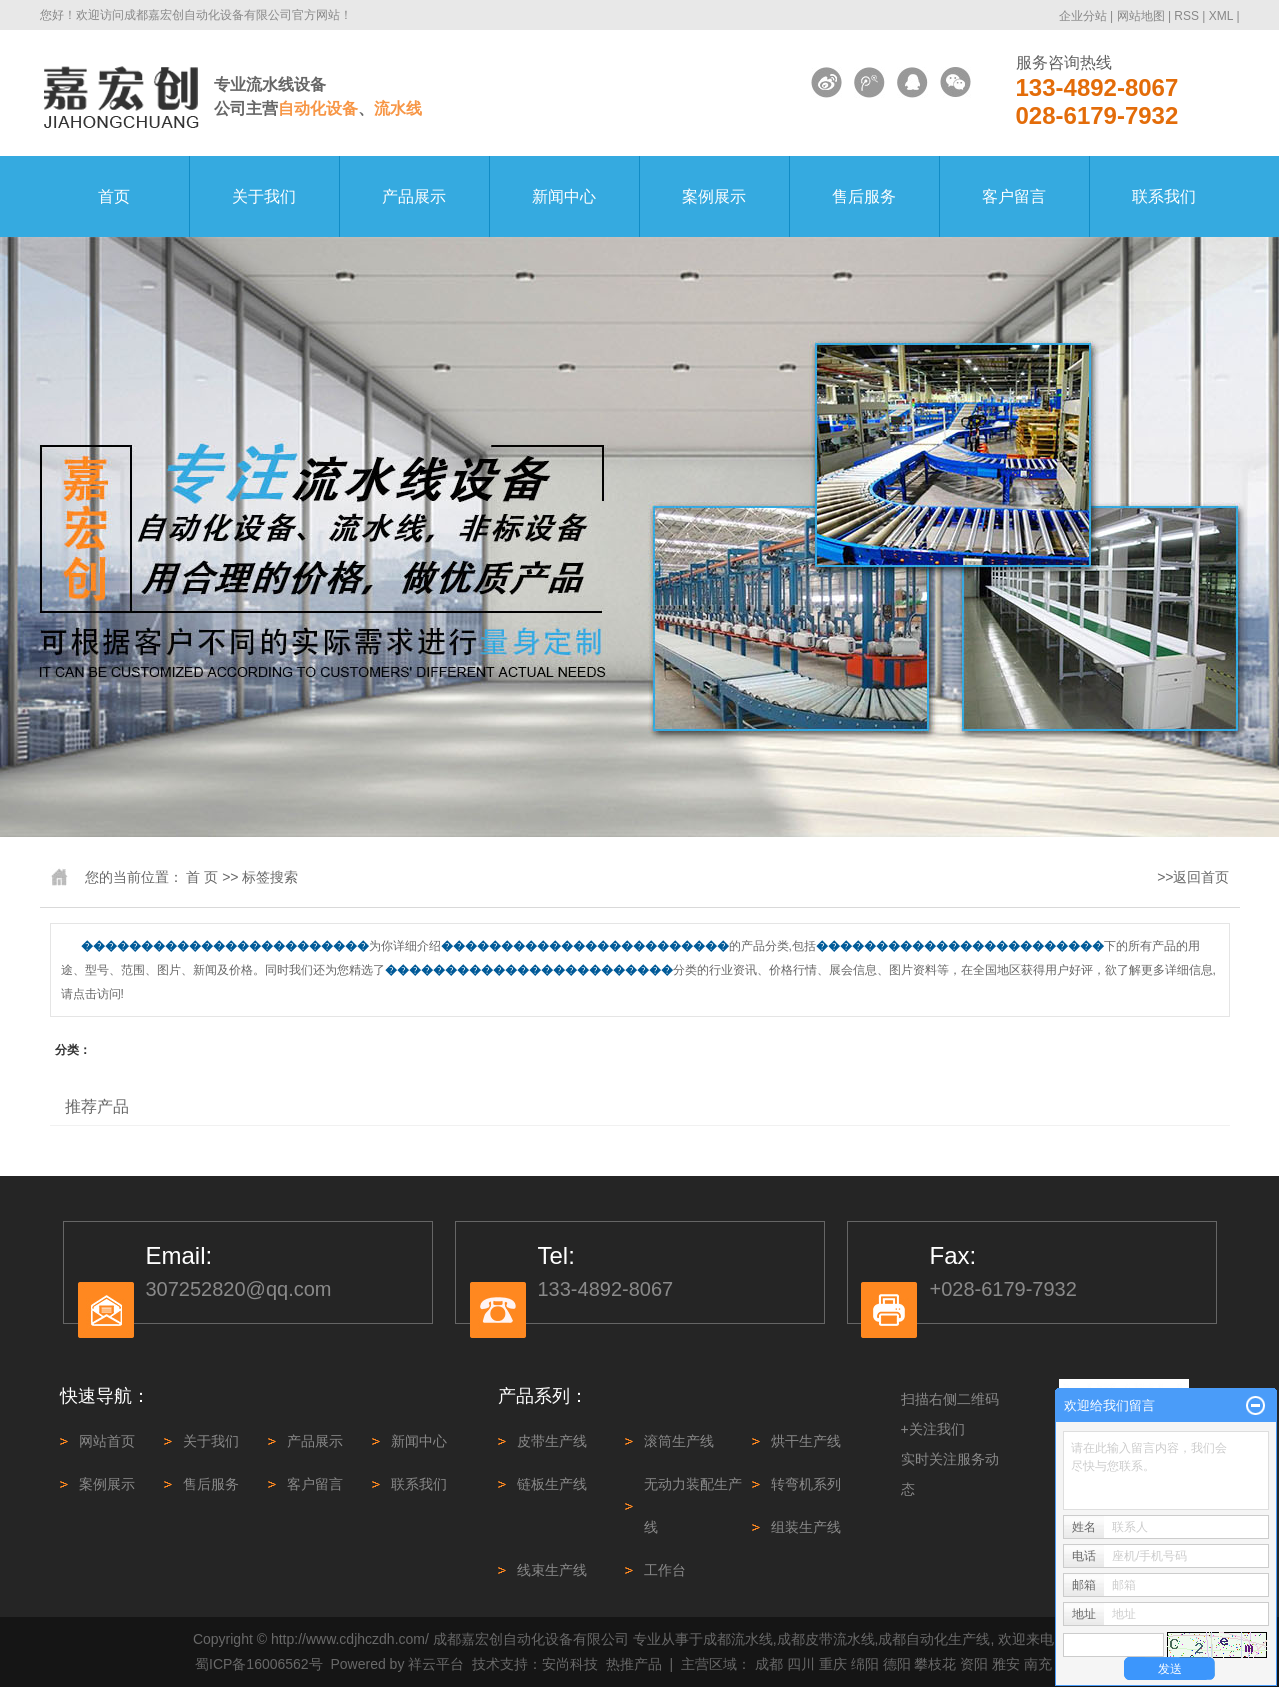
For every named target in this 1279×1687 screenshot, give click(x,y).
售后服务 (864, 196)
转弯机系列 (806, 1484)
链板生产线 (552, 1484)
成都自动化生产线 (934, 1639)
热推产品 (634, 1664)
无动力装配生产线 (693, 1505)
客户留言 (1014, 196)
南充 (1038, 1664)
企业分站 (1083, 16)
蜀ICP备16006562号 (259, 1664)
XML (1221, 16)
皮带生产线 (552, 1441)
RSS (1186, 16)
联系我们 (1164, 196)
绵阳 (865, 1664)
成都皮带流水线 (826, 1639)
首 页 (202, 877)
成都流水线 (738, 1639)
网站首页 (107, 1441)
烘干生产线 (806, 1441)
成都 (769, 1664)
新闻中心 (564, 196)
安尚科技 (570, 1664)
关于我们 (264, 196)
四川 (801, 1664)
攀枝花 (935, 1664)
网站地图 (1142, 16)
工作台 (665, 1570)
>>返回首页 (1193, 877)
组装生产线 (806, 1527)
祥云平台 (436, 1664)
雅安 (1006, 1664)
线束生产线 (552, 1570)
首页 (114, 196)
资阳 (974, 1664)
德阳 (897, 1664)
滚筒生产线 (679, 1441)
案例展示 (714, 196)
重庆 (833, 1664)
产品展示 (414, 196)
